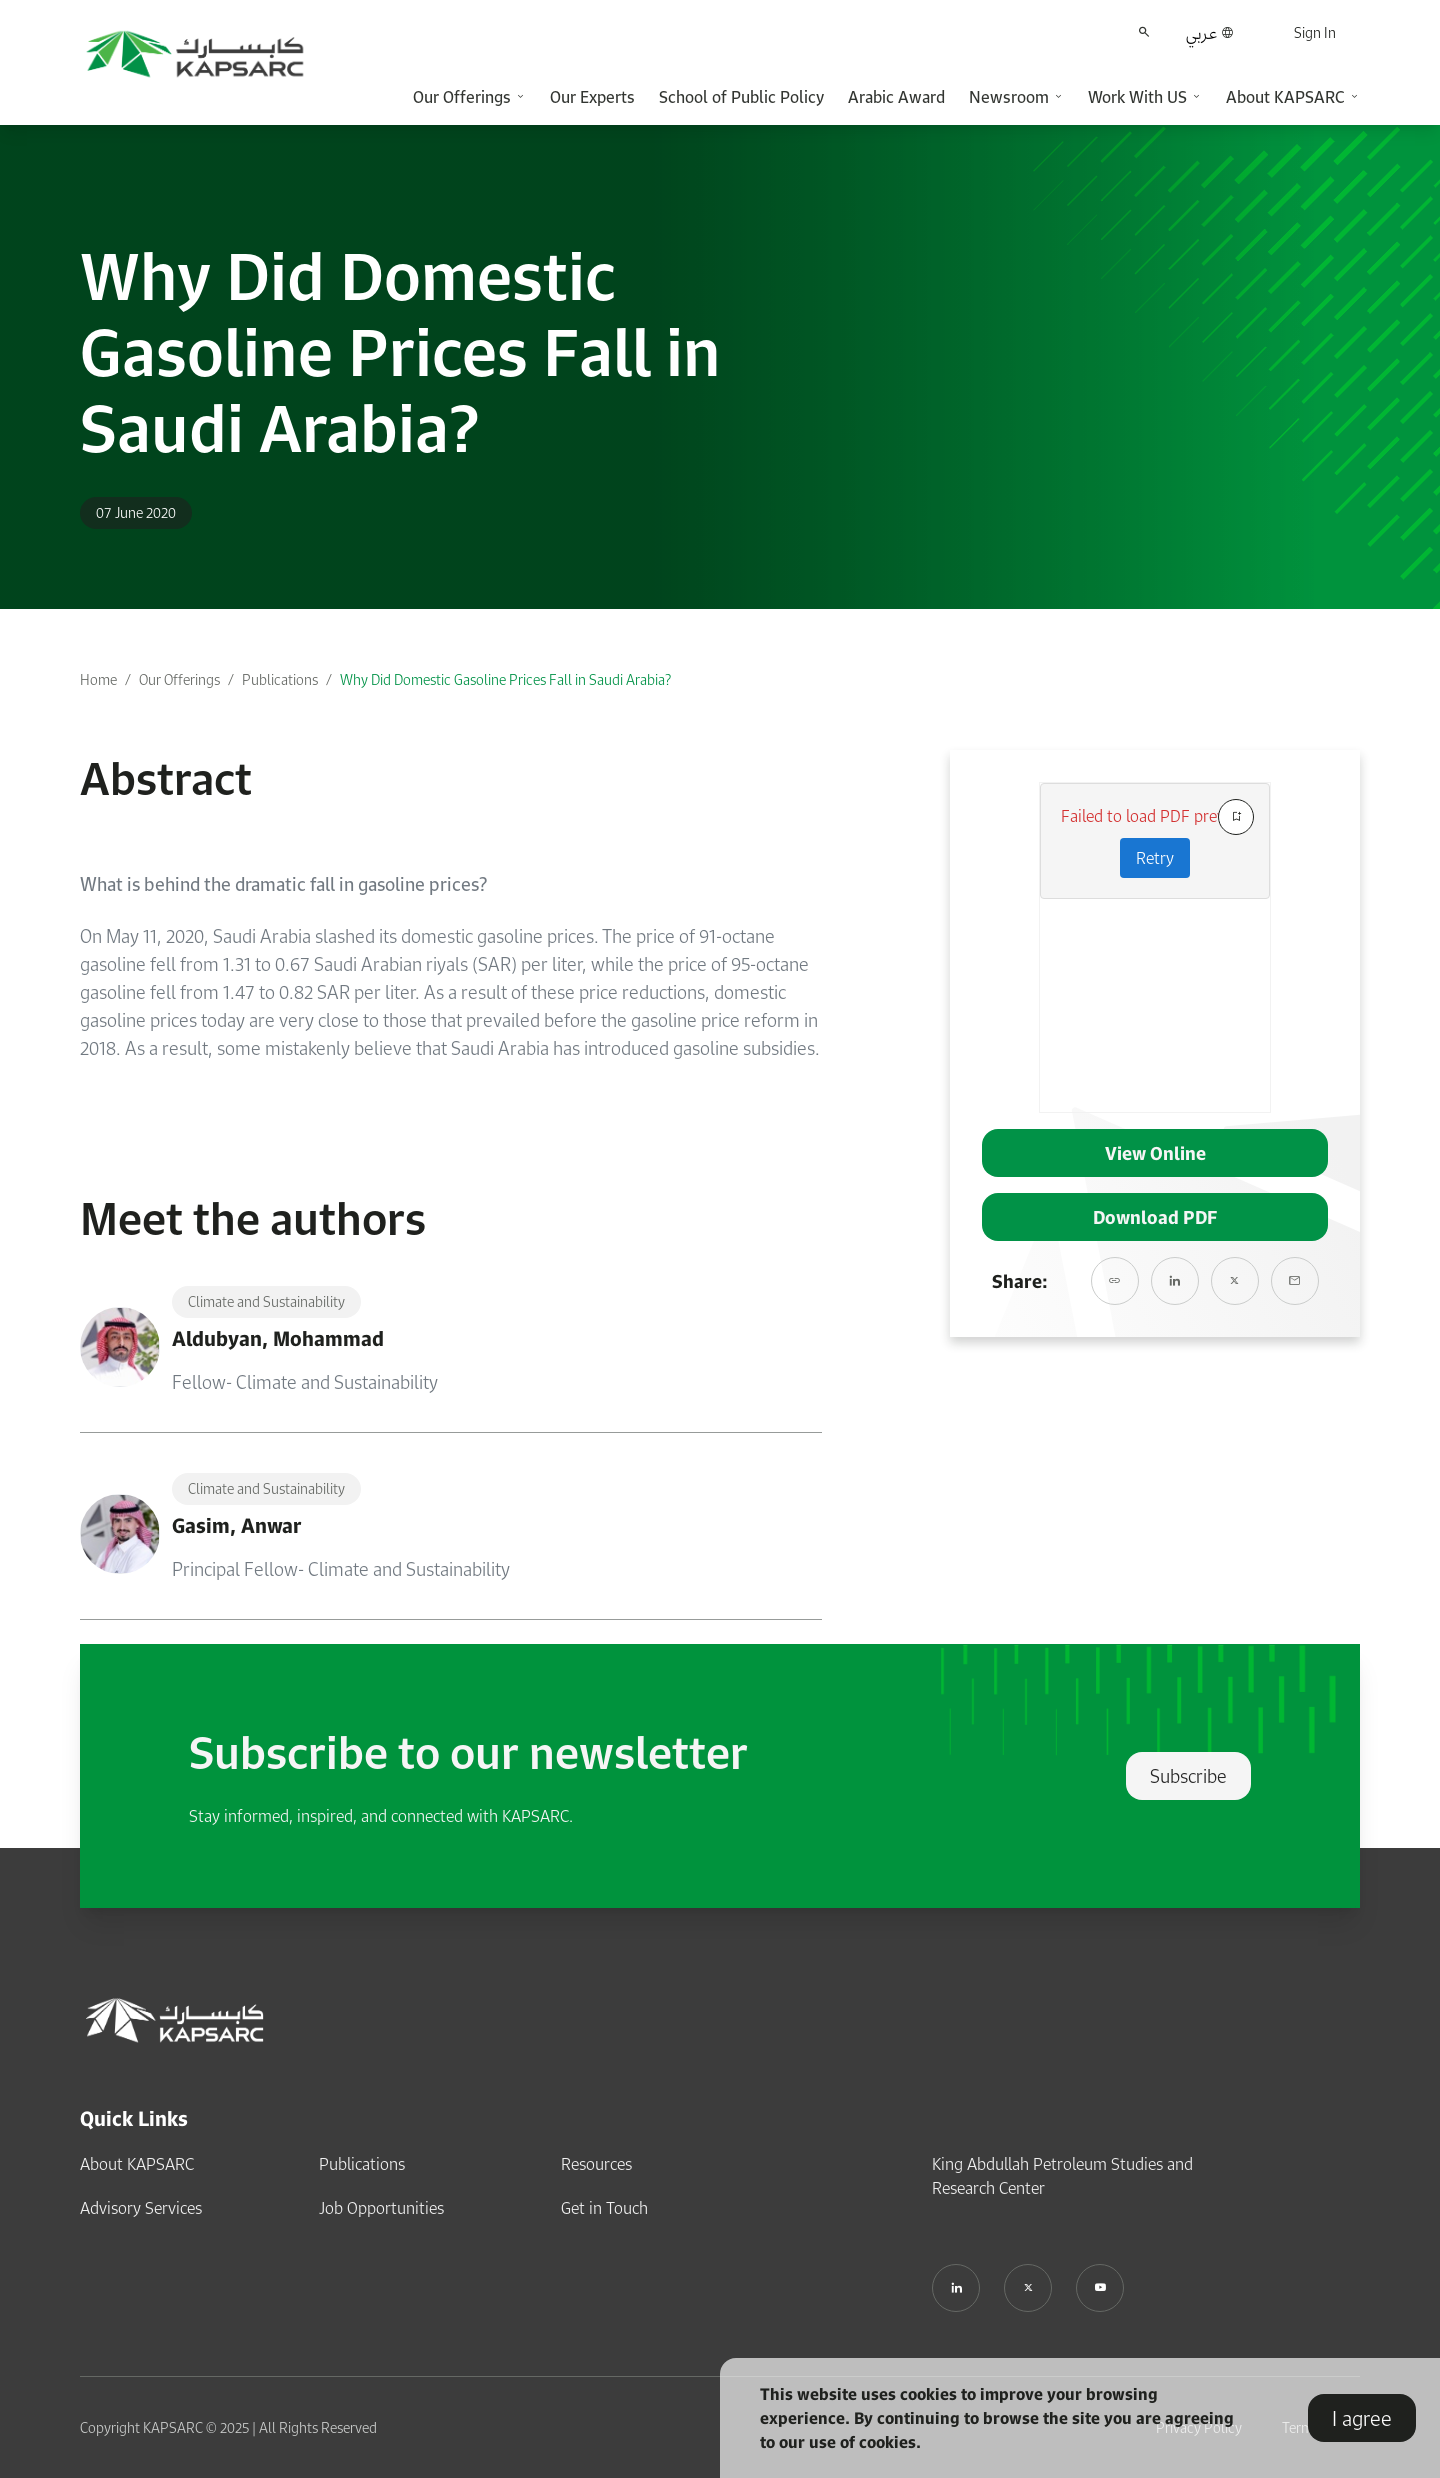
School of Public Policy (741, 97)
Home (98, 679)
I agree (1362, 2418)
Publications (280, 679)
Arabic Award (896, 97)
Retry (1155, 858)
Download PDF (1155, 1217)
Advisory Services (141, 2208)
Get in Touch (604, 2208)
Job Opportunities (381, 2208)
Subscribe (1188, 1776)
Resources (596, 2164)
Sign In (1315, 32)
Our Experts (592, 97)
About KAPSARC (137, 2164)
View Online (1155, 1153)
